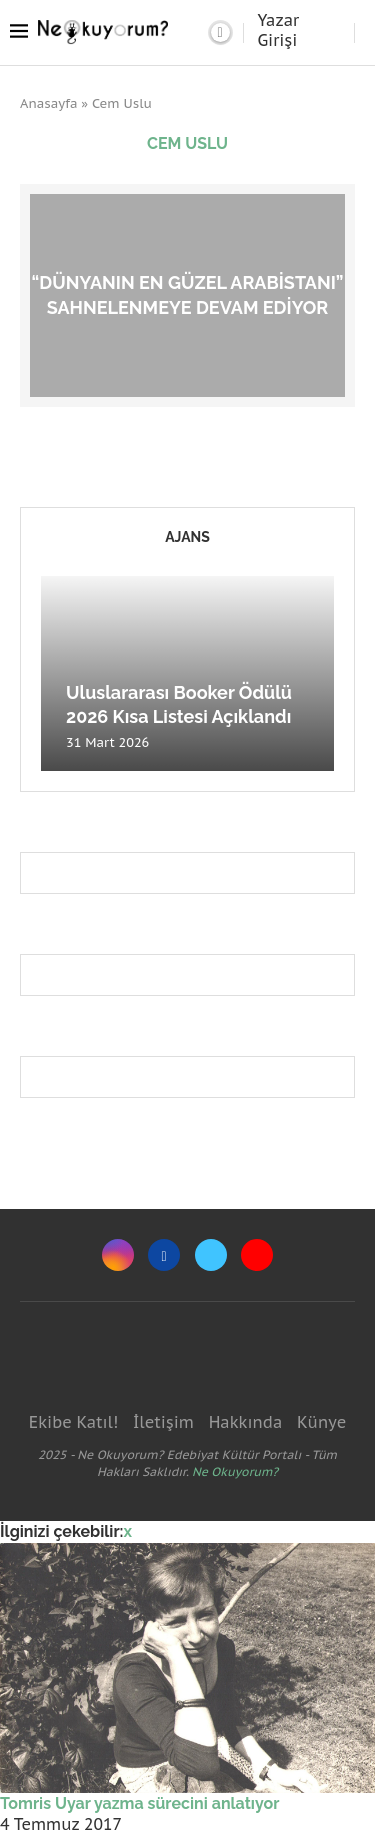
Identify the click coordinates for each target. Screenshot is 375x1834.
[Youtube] (257, 1255)
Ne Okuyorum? (235, 1471)
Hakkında (246, 1422)
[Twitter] (211, 1255)
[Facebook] (164, 1255)
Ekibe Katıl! (73, 1422)
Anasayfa (49, 103)
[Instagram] (118, 1255)
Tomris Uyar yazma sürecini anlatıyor (139, 1803)
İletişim (163, 1422)
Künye (321, 1422)
